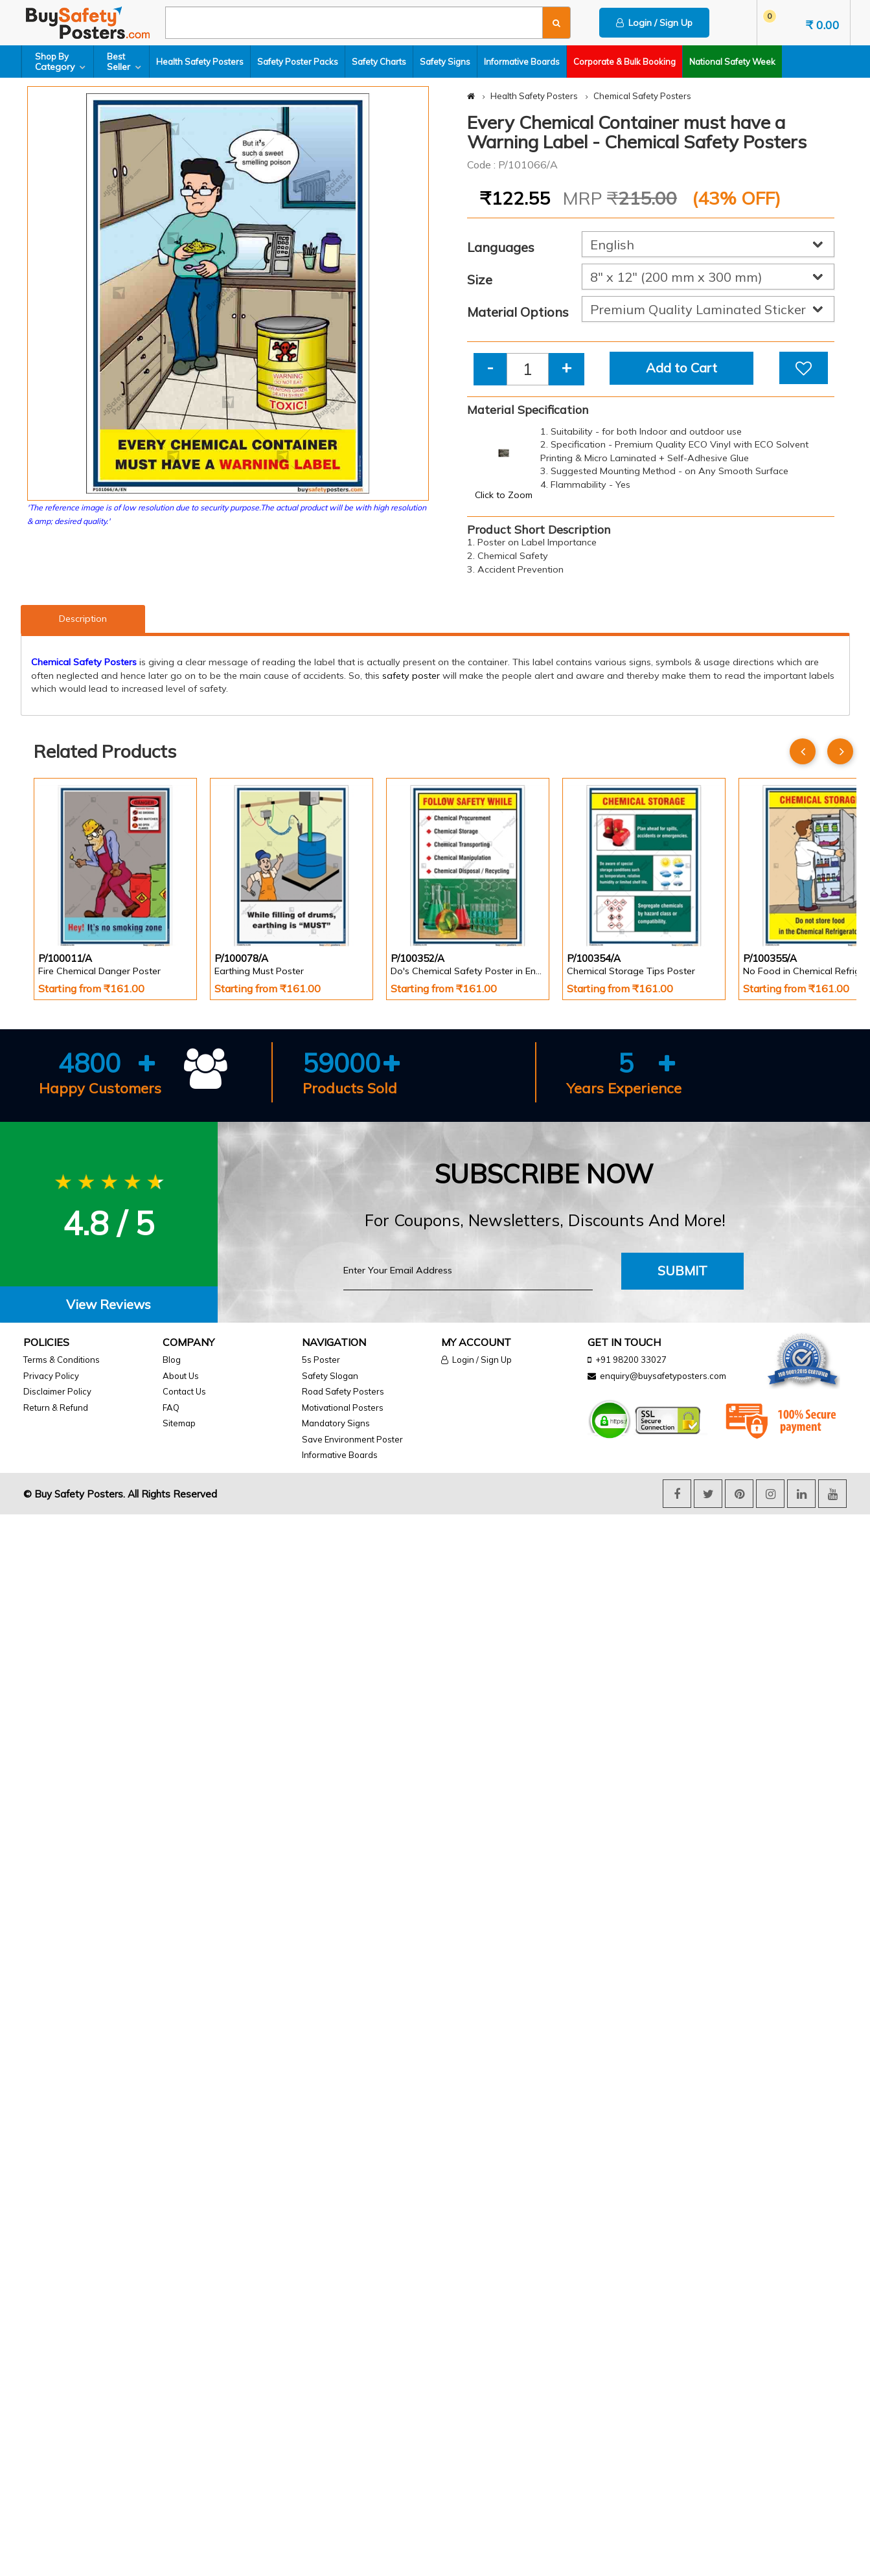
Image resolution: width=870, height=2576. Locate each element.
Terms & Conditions (61, 1359)
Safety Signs (445, 61)
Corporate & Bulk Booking (624, 61)
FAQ (171, 1407)
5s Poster (321, 1359)
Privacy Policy (51, 1376)
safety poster (411, 675)
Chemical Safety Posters (642, 96)
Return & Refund (55, 1407)
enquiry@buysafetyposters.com (663, 1376)
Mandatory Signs (336, 1423)
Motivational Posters (342, 1407)
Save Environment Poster (352, 1439)
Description (83, 618)
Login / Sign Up (654, 22)
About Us (181, 1376)
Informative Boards (522, 61)
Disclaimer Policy (57, 1391)
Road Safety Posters (343, 1391)
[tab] (109, 1304)
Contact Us (184, 1391)
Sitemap (179, 1423)
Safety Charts (379, 61)
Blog (172, 1359)
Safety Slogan (330, 1376)
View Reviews (108, 1304)
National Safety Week (732, 61)
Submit (682, 1270)
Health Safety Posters (200, 61)
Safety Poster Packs (297, 61)
